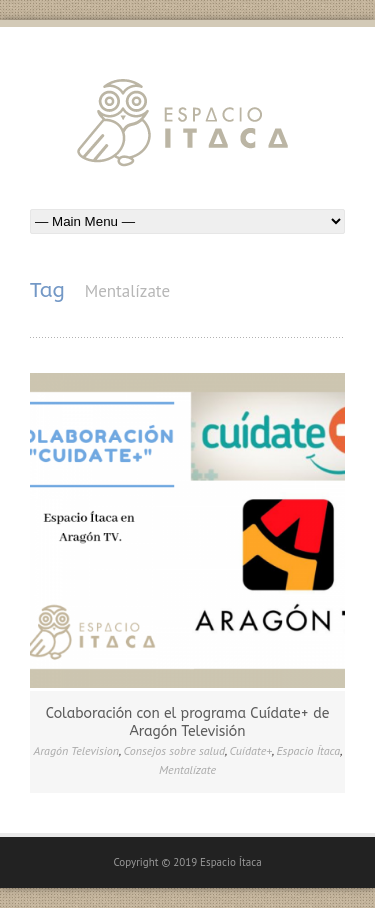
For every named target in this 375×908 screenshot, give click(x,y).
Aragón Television (77, 750)
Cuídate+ (251, 750)
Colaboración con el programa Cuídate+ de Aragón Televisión (188, 722)
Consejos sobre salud (174, 750)
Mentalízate (187, 769)
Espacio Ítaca (309, 750)
